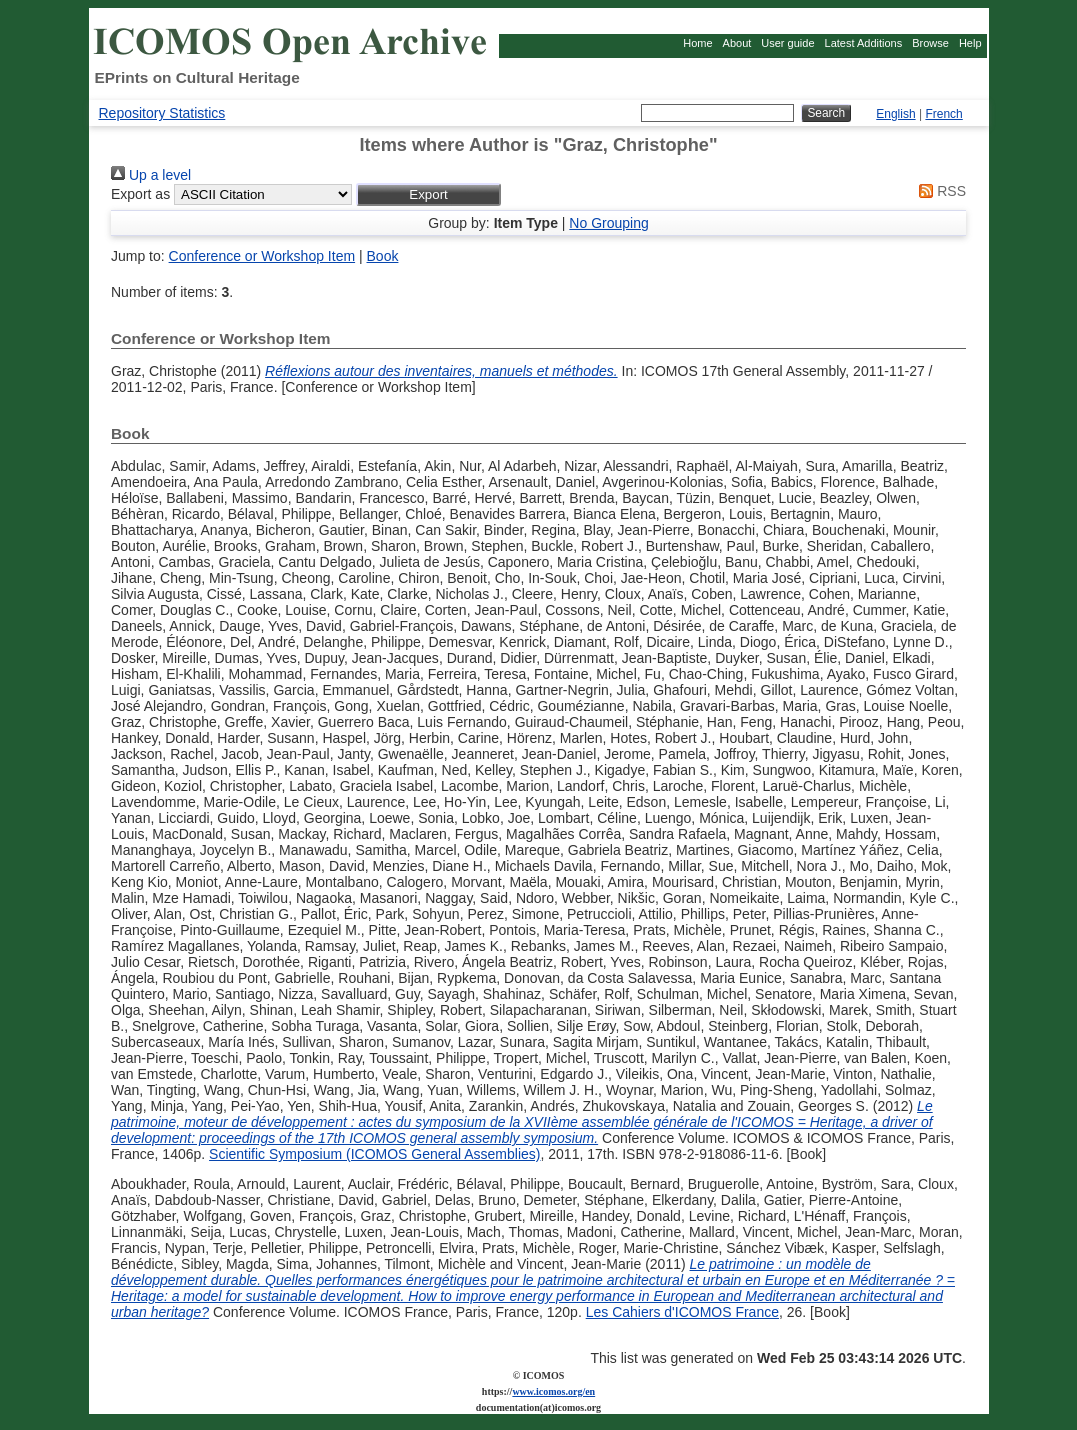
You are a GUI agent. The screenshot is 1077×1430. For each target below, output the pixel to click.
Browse (930, 43)
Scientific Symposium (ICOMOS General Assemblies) (374, 1154)
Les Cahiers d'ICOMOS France (682, 1312)
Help (970, 43)
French (943, 114)
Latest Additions (864, 43)
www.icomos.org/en (553, 1391)
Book (383, 256)
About (737, 43)
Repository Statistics (162, 113)
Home (697, 43)
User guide (787, 43)
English (895, 114)
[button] (428, 194)
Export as (140, 194)
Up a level (151, 175)
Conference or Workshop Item (262, 256)
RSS (939, 191)
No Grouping (608, 223)
